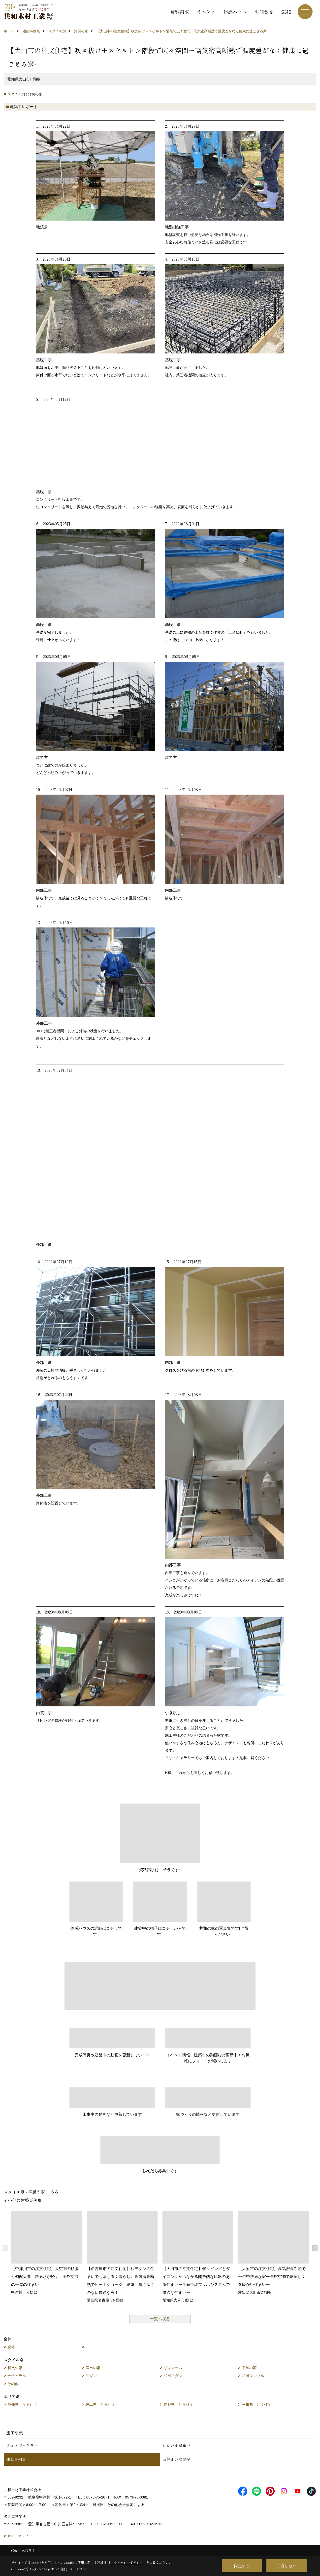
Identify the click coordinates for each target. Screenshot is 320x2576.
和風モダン (173, 2376)
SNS (286, 11)
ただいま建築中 (176, 2445)
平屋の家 (249, 2368)
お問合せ (264, 11)
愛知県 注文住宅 (22, 2404)
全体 (11, 2347)
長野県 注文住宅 (178, 2404)
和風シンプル (253, 2376)
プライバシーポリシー (127, 2562)
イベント (206, 11)
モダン (91, 2376)
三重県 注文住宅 (257, 2404)
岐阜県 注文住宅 (100, 2404)
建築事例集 (16, 2459)
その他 (13, 2384)
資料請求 (179, 11)
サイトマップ (17, 2536)
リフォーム (173, 2368)
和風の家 (14, 2368)
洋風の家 (93, 2368)
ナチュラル (16, 2376)
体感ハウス (235, 11)
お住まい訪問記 (176, 2459)
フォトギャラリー (22, 2445)
